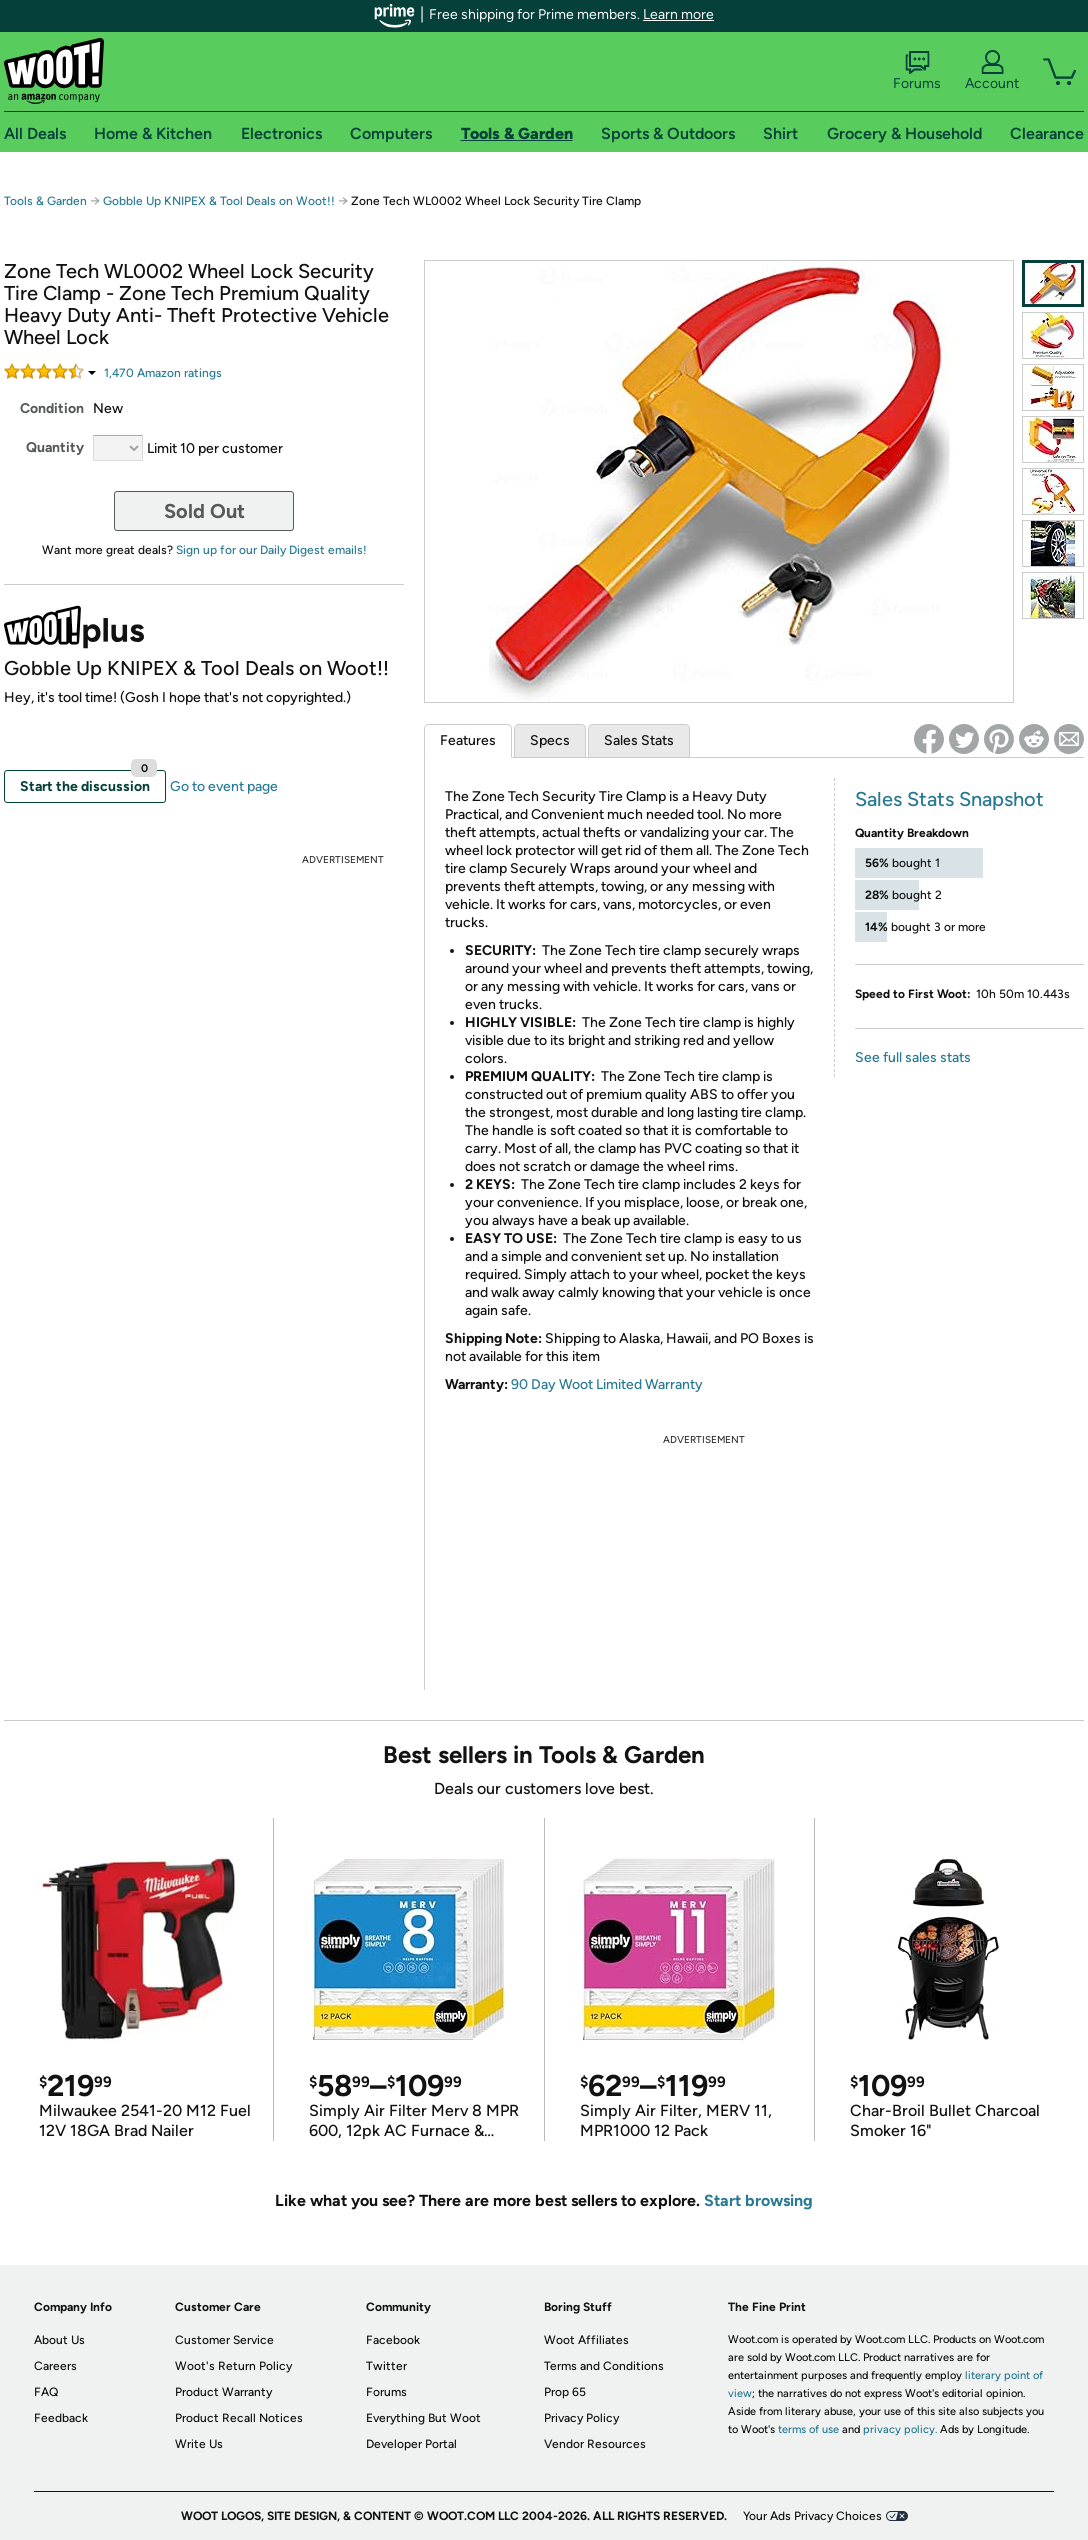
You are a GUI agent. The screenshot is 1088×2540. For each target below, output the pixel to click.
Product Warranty (223, 2392)
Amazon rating (163, 373)
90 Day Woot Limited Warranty (607, 1384)
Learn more (678, 14)
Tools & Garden (45, 201)
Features (468, 740)
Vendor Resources (595, 2444)
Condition (52, 408)
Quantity (55, 447)
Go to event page (224, 786)
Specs (550, 740)
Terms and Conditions (604, 2366)
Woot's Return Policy (233, 2366)
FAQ (46, 2392)
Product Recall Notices (239, 2418)
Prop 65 (565, 2392)
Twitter (386, 2366)
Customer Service (224, 2340)
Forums (917, 71)
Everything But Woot (423, 2418)
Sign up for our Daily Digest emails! (271, 550)
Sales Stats (639, 740)
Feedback (61, 2418)
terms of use (808, 2429)
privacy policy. (900, 2429)
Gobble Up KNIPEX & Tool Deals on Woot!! (219, 201)
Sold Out (204, 511)
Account (992, 71)
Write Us (199, 2444)
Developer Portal (411, 2444)
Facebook (393, 2340)
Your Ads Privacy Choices (812, 2516)
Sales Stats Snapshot (949, 799)
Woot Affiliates (586, 2340)
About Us (59, 2340)
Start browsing (758, 2200)
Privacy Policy (581, 2418)
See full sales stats (913, 1057)
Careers (55, 2366)
